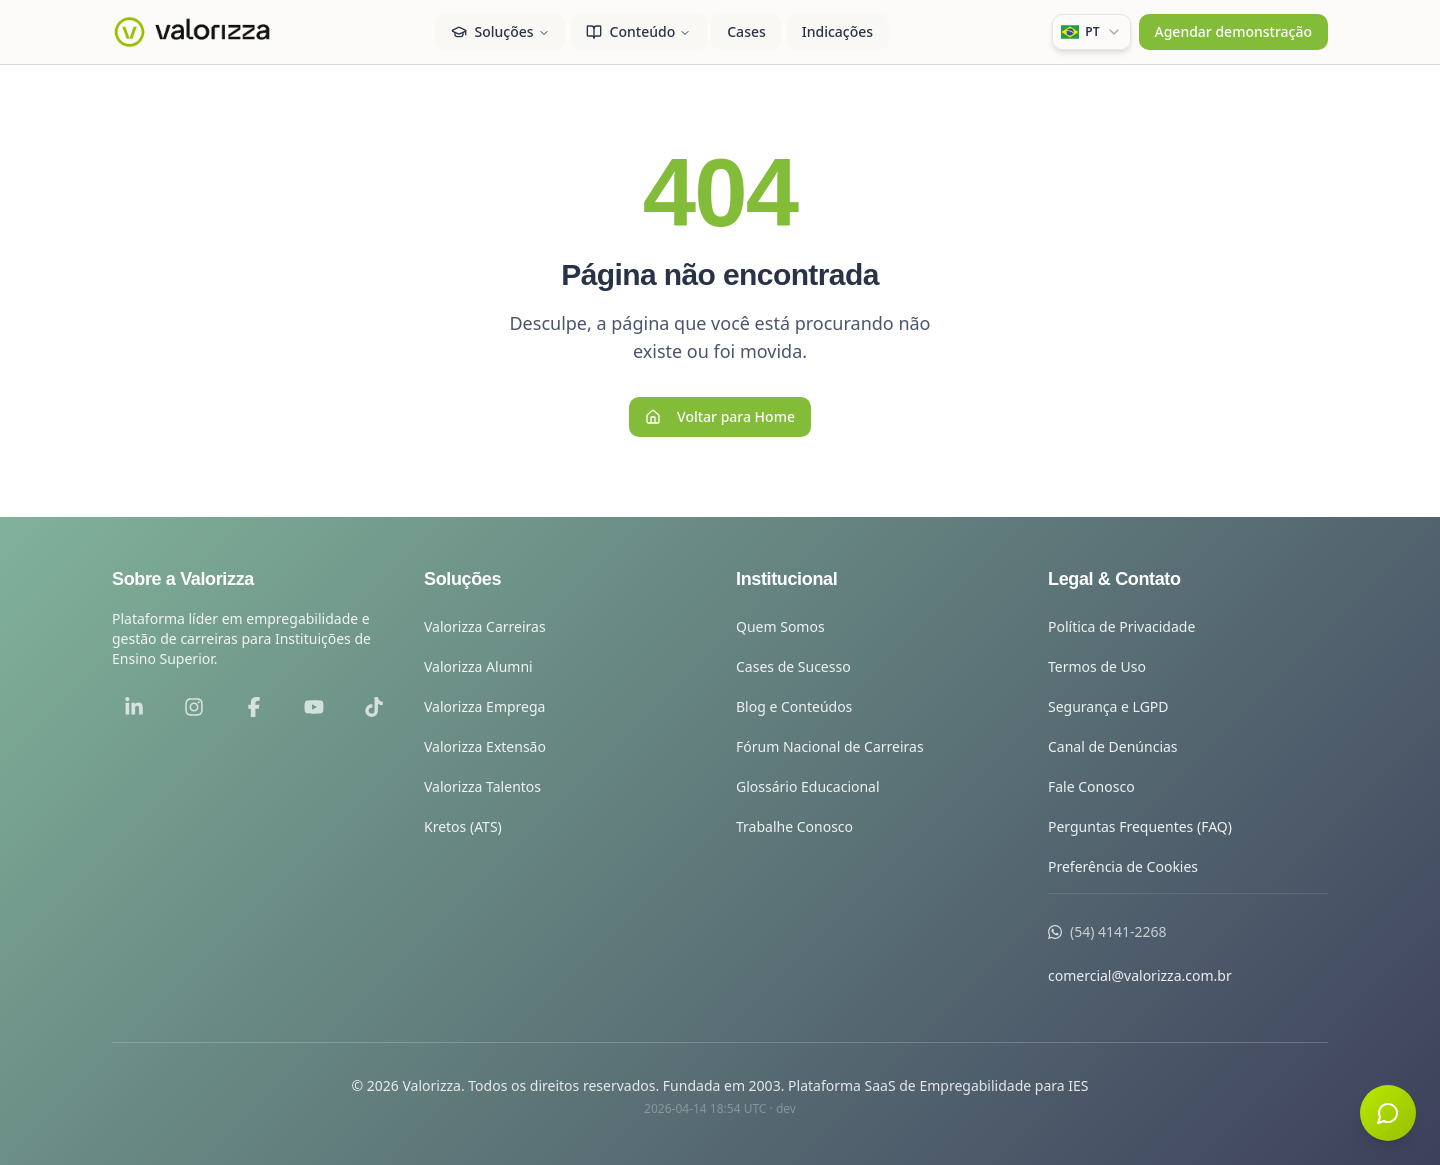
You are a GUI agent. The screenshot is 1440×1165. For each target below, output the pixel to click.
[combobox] (1091, 32)
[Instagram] (194, 707)
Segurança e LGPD (1108, 706)
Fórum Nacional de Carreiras (830, 746)
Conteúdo (639, 31)
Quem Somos (780, 626)
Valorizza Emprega (484, 706)
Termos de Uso (1097, 666)
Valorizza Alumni (478, 666)
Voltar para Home (720, 416)
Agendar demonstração (1233, 31)
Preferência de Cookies (1123, 866)
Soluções (500, 31)
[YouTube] (314, 707)
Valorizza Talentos (482, 786)
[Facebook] (254, 707)
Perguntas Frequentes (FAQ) (1140, 826)
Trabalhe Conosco (794, 826)
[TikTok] (374, 707)
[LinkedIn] (134, 707)
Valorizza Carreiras (485, 626)
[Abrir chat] (1388, 1113)
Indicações (837, 31)
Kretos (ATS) (463, 826)
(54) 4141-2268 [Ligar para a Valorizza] (1118, 931)
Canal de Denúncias (1113, 746)
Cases (746, 31)
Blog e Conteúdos (794, 706)
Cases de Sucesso (793, 666)
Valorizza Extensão (485, 746)
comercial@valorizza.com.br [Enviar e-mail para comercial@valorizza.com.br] (1140, 975)
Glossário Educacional (808, 786)
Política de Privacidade (1121, 626)
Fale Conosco (1091, 786)
